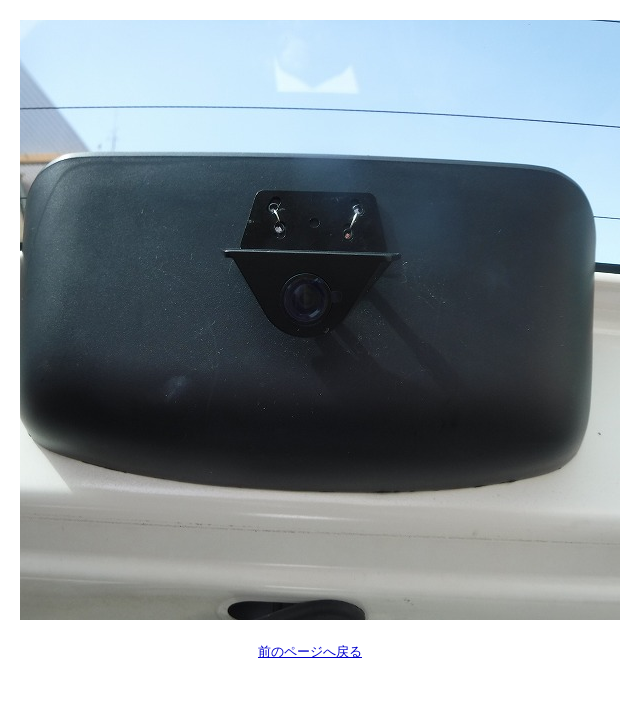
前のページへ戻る (310, 651)
